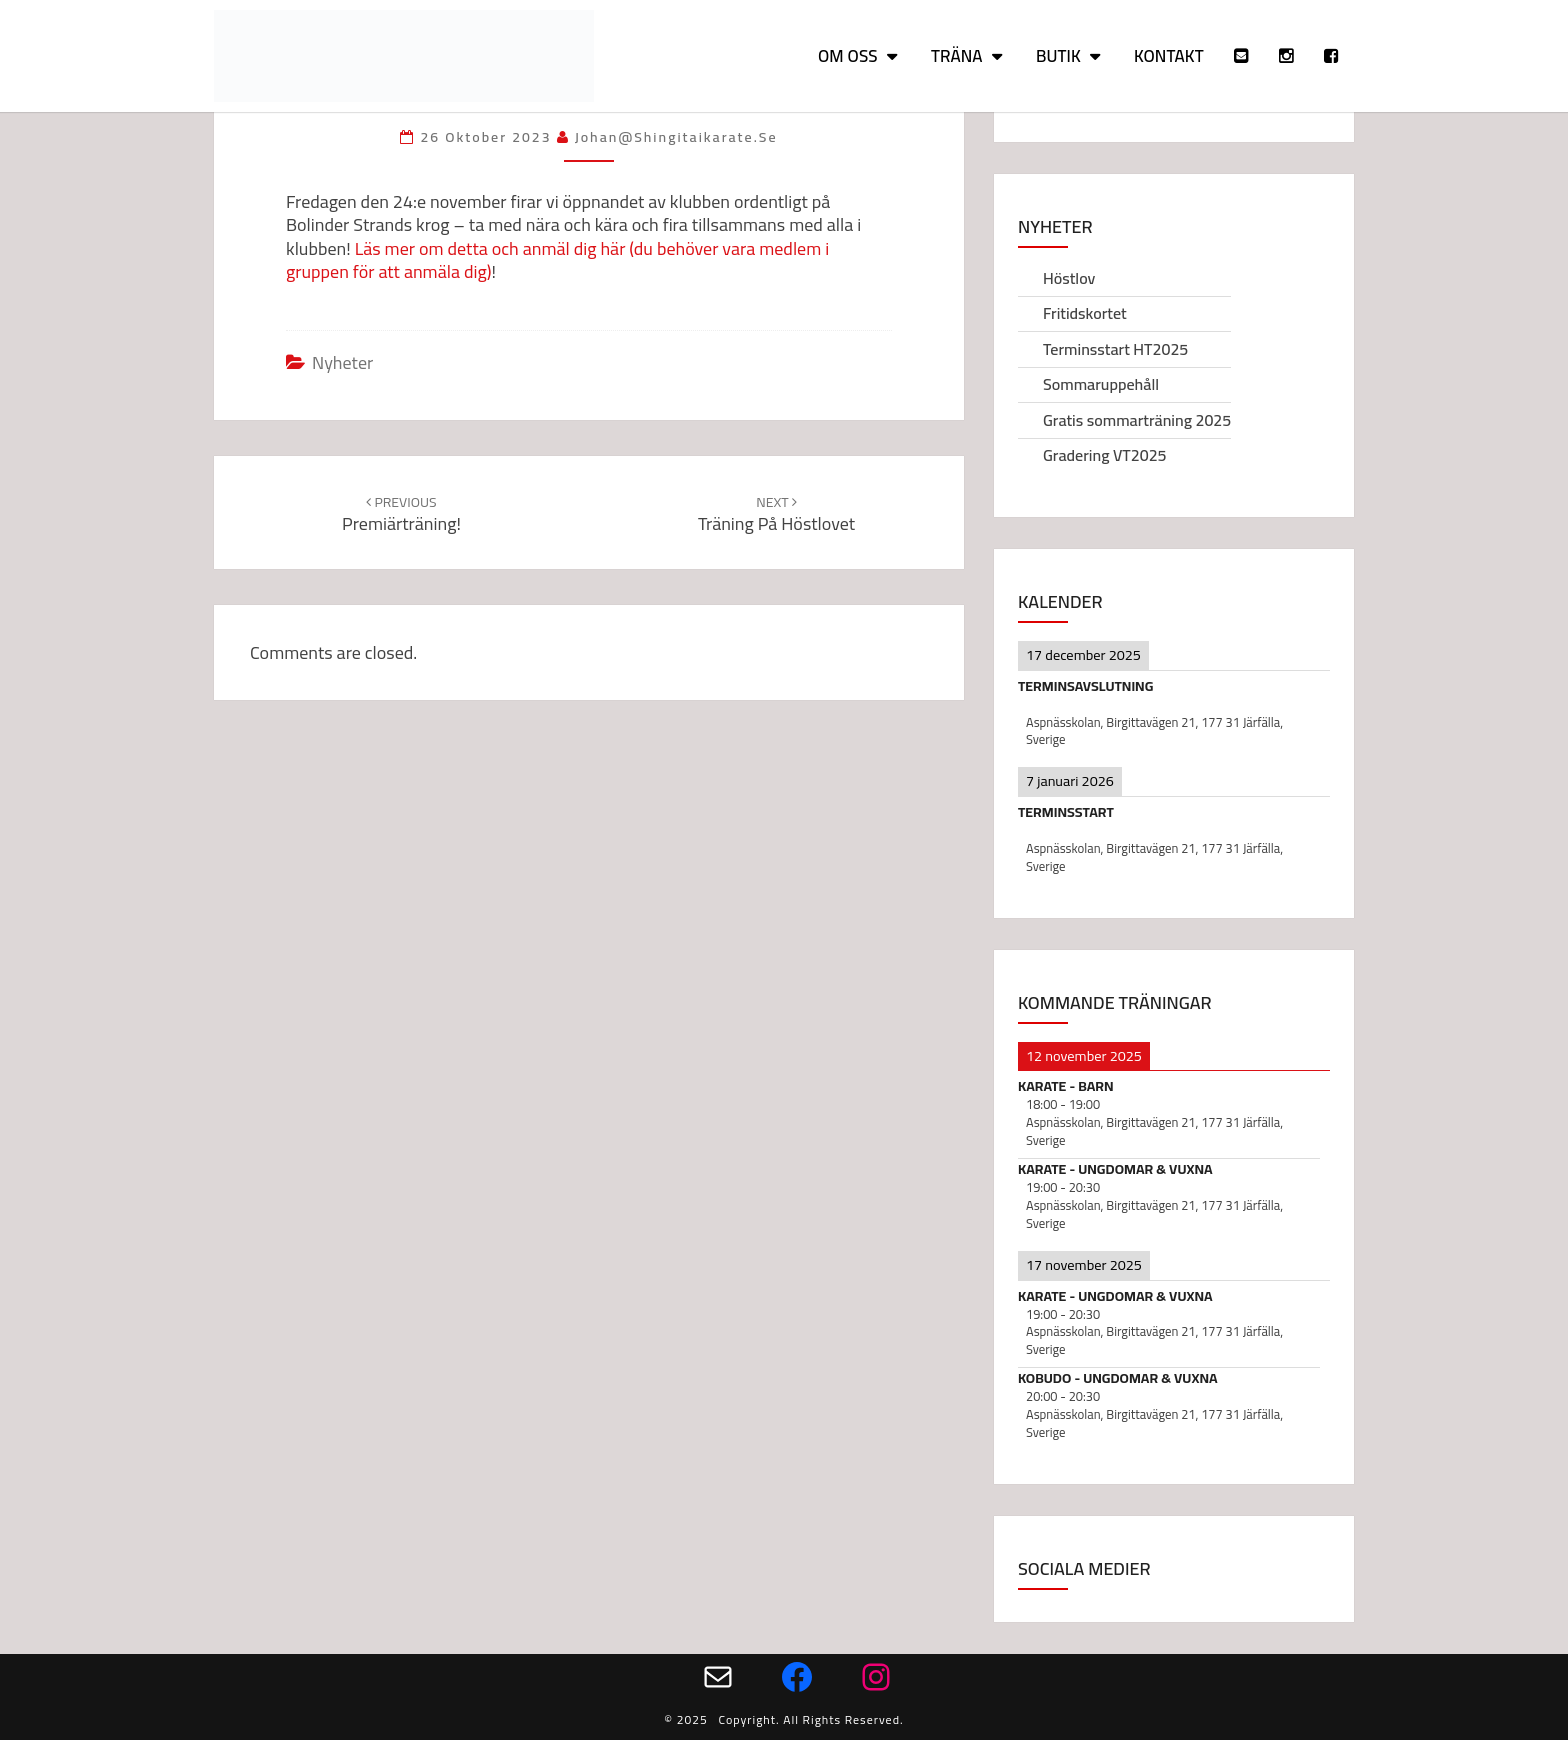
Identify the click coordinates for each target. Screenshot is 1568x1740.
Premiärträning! (401, 514)
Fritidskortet (1085, 313)
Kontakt (1169, 56)
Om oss (848, 56)
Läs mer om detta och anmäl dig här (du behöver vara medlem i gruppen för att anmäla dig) (557, 260)
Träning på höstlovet (776, 514)
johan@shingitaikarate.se (676, 137)
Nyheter (342, 362)
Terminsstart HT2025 (1115, 349)
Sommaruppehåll (1101, 384)
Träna (957, 56)
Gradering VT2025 (1105, 455)
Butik (1058, 56)
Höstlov (1069, 278)
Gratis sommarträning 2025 (1137, 420)
